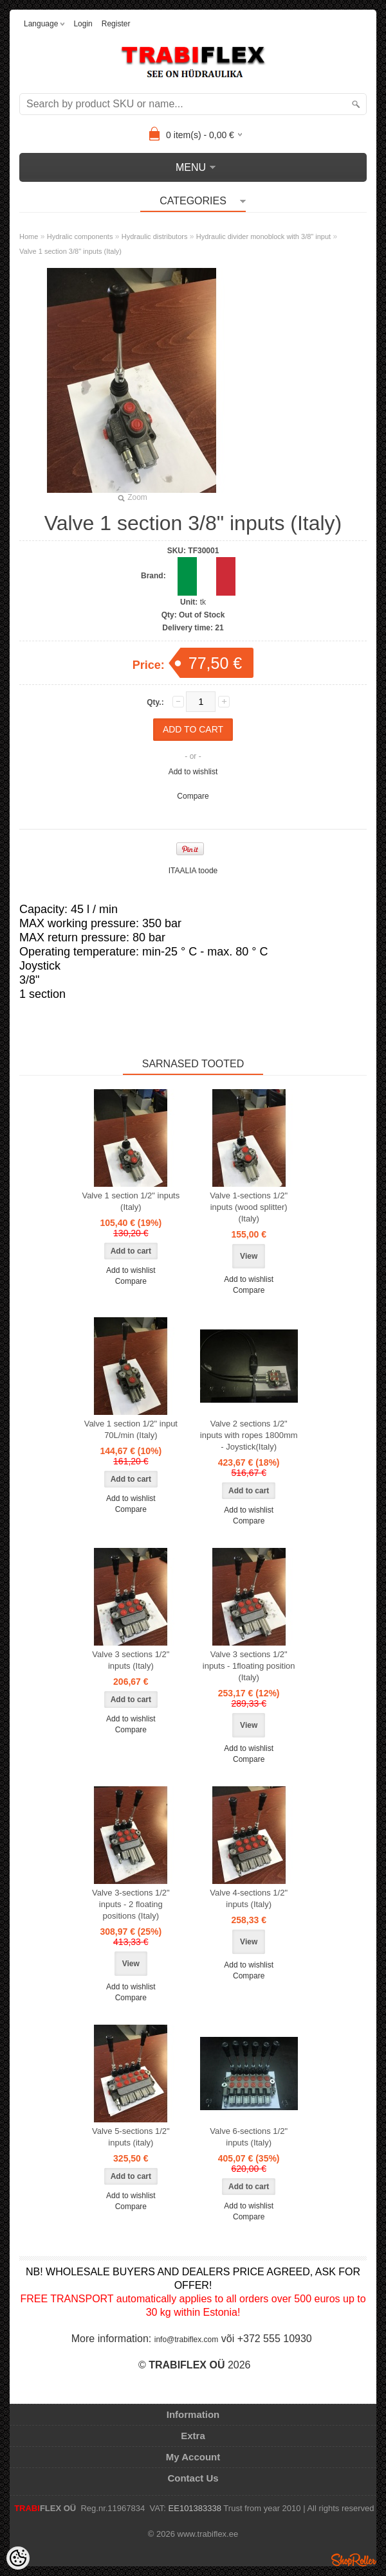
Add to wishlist (193, 771)
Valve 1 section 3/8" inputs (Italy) (70, 251)
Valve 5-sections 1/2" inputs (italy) (131, 2136)
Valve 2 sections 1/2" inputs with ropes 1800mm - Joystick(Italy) (249, 1435)
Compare (192, 796)
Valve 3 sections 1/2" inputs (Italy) (130, 1660)
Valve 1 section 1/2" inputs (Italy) (130, 1201)
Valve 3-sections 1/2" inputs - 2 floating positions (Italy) (131, 1904)
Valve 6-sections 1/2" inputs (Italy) (249, 2136)
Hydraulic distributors (155, 236)
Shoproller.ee (353, 2560)
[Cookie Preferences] (18, 2558)
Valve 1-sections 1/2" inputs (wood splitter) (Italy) (249, 1207)
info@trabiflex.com (186, 2339)
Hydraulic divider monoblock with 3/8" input (263, 236)
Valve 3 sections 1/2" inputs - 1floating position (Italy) (249, 1665)
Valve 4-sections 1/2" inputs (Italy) (249, 1898)
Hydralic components (80, 236)
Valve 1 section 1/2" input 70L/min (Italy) (131, 1429)
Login (82, 23)
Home (28, 236)
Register (116, 23)
